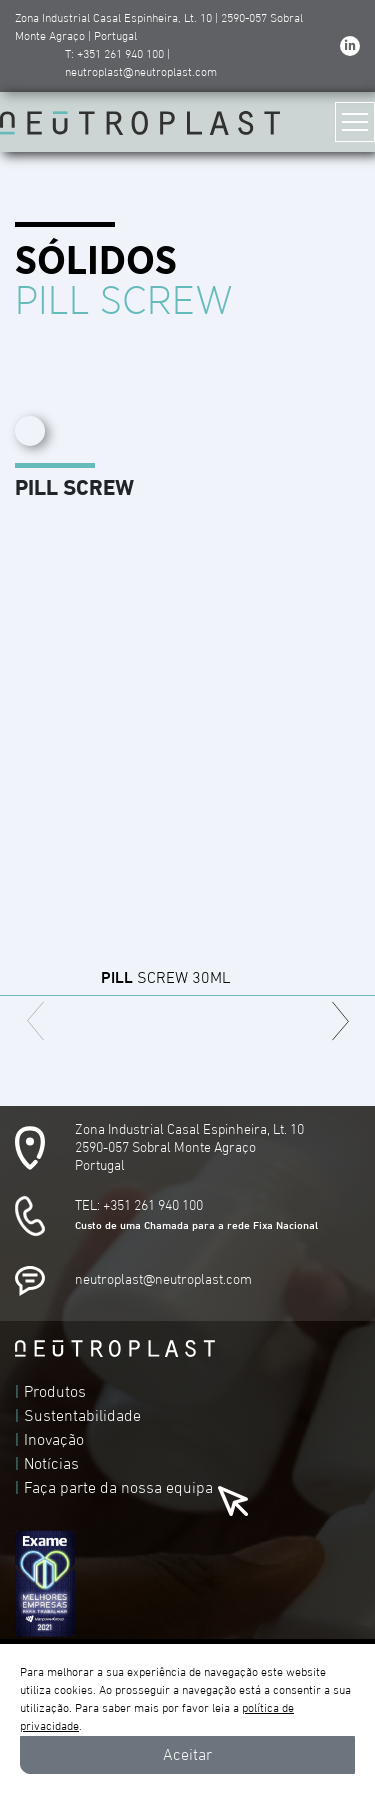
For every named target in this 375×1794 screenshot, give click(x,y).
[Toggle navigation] (355, 122)
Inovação (54, 1440)
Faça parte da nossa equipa (118, 1488)
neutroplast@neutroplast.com (163, 1280)
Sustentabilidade (82, 1416)
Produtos (55, 1392)
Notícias (51, 1464)
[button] (340, 1021)
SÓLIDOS (96, 262)
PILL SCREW (124, 302)
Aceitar (187, 1755)
